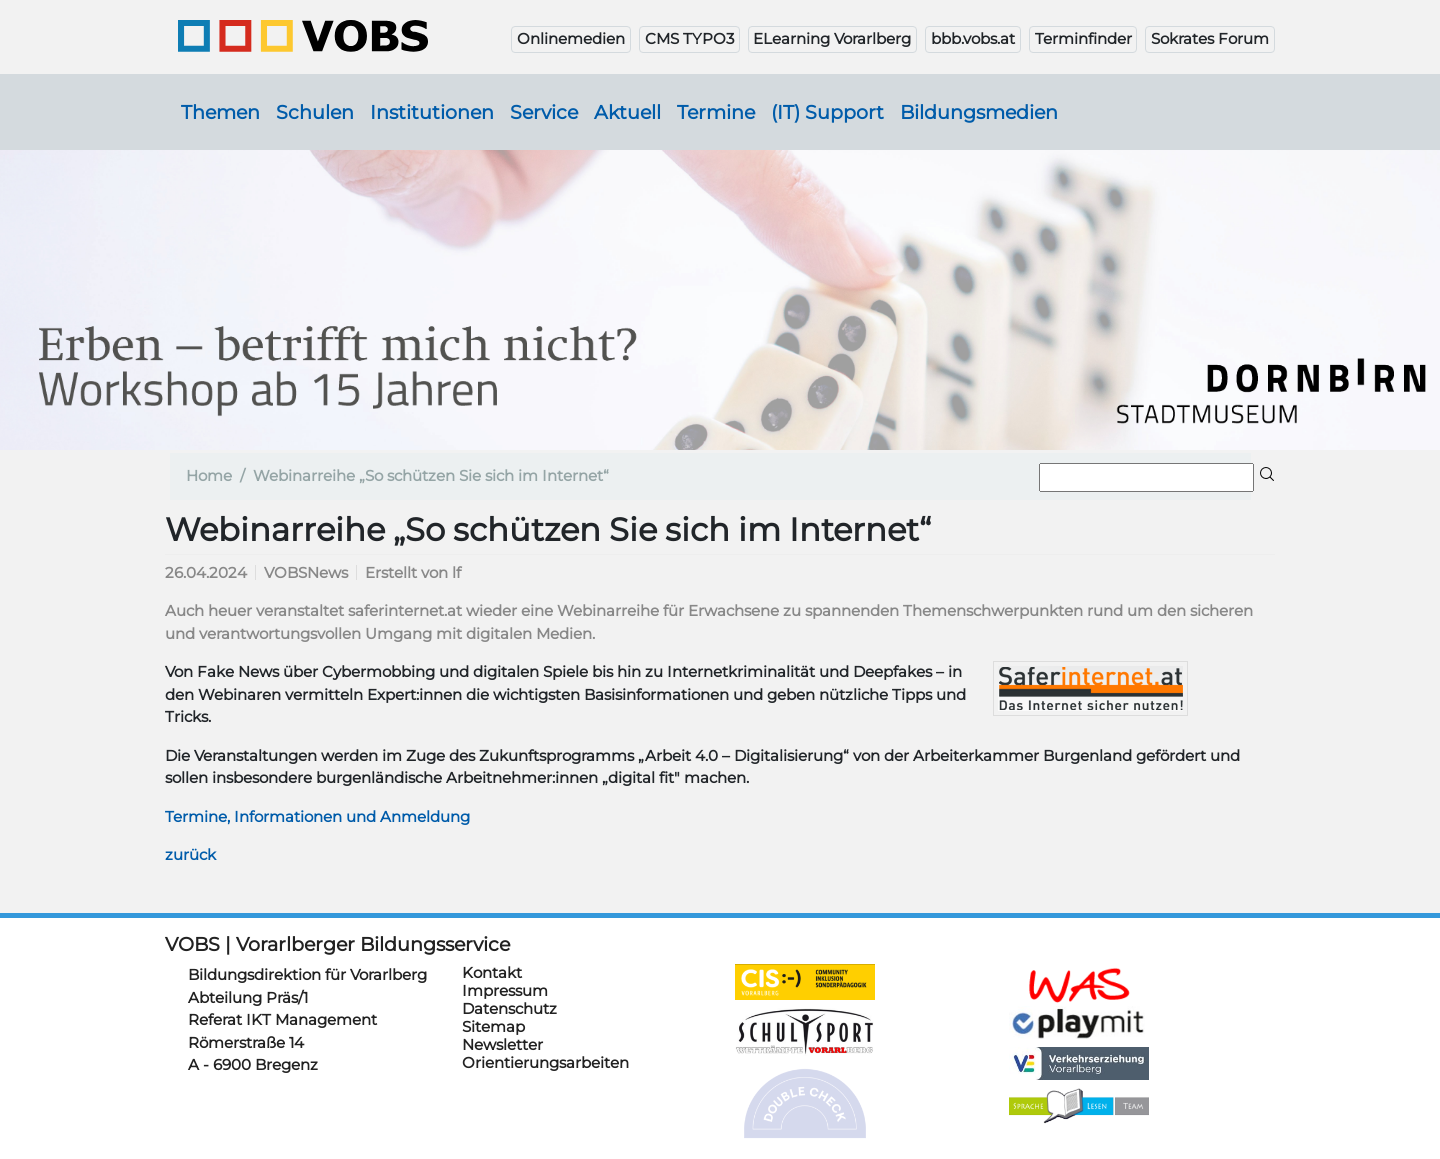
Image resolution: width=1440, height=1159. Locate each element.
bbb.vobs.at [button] (973, 38)
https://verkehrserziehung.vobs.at (1079, 1063)
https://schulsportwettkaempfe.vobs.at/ (805, 1032)
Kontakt (492, 972)
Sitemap (493, 1026)
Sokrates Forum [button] (1210, 38)
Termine (716, 112)
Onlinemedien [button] (571, 38)
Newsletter (502, 1044)
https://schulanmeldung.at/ (1079, 985)
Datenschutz (509, 1008)
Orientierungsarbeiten (545, 1062)
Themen (220, 112)
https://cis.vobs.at (805, 982)
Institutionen (432, 112)
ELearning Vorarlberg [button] (832, 38)
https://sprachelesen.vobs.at (1079, 1106)
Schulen (315, 112)
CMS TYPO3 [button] (689, 38)
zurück (190, 854)
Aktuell (627, 112)
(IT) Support (827, 112)
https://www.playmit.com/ (1079, 1022)
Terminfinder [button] (1083, 38)
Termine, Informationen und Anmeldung (317, 816)
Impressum (505, 990)
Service (544, 112)
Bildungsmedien (979, 112)
